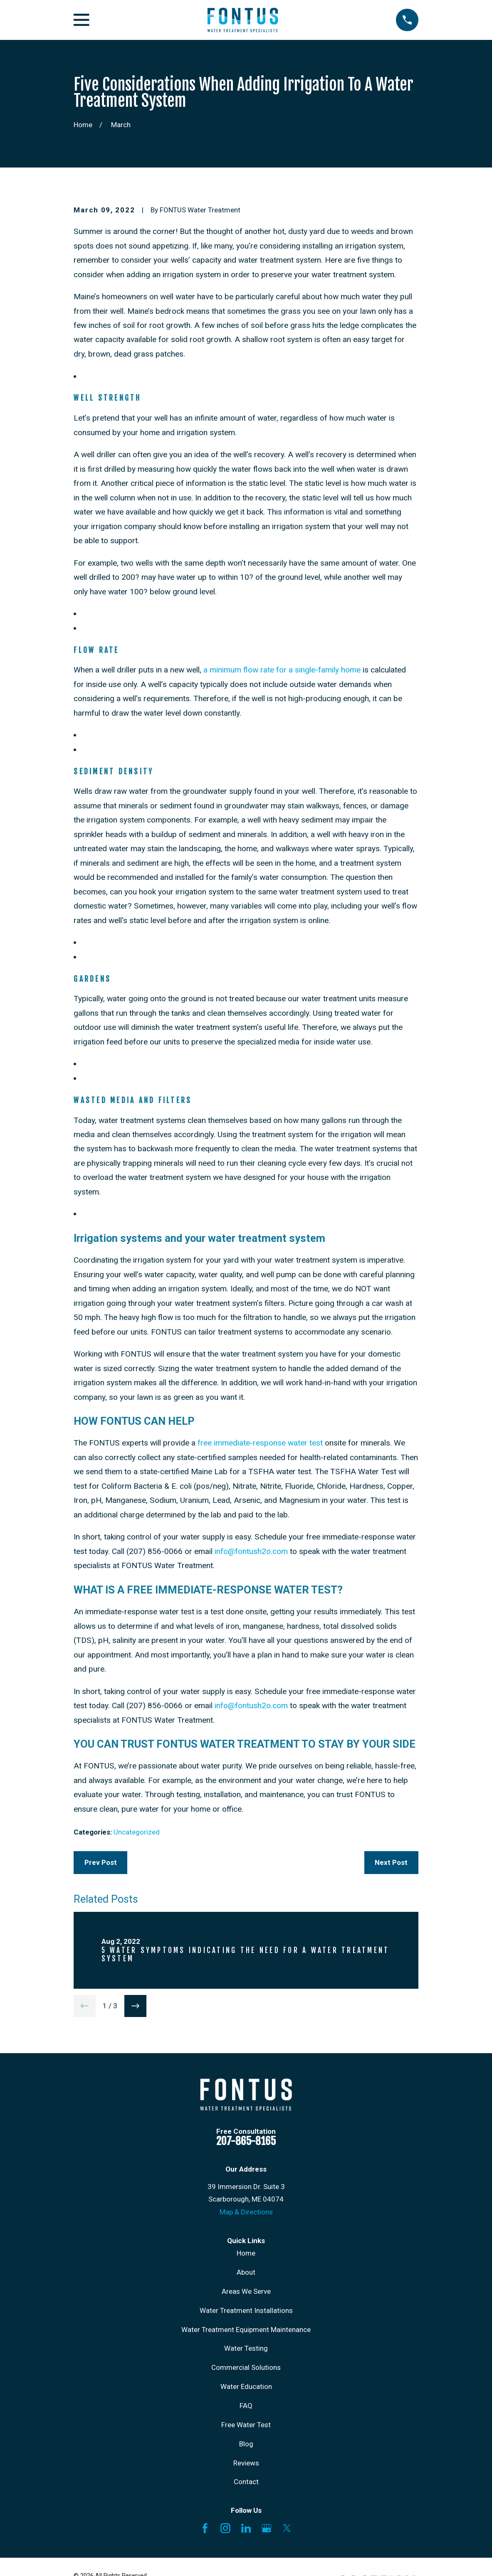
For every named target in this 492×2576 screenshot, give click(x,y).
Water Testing (246, 2348)
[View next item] (135, 2006)
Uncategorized (137, 1832)
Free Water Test (246, 2425)
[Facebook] (205, 2528)
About (246, 2272)
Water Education (246, 2386)
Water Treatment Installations (246, 2310)
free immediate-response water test (260, 1443)
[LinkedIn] (246, 2528)
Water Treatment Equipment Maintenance (246, 2329)
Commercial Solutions (246, 2367)
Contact (246, 2481)
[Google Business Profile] (267, 2528)
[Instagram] (225, 2528)
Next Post (391, 1862)
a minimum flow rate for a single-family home (282, 670)
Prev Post (100, 1862)
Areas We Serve (246, 2291)
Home (246, 2253)
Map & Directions (246, 2212)
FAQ (246, 2405)
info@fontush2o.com (251, 1551)
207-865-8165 (246, 2140)
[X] (287, 2528)
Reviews (246, 2463)
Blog (246, 2444)
